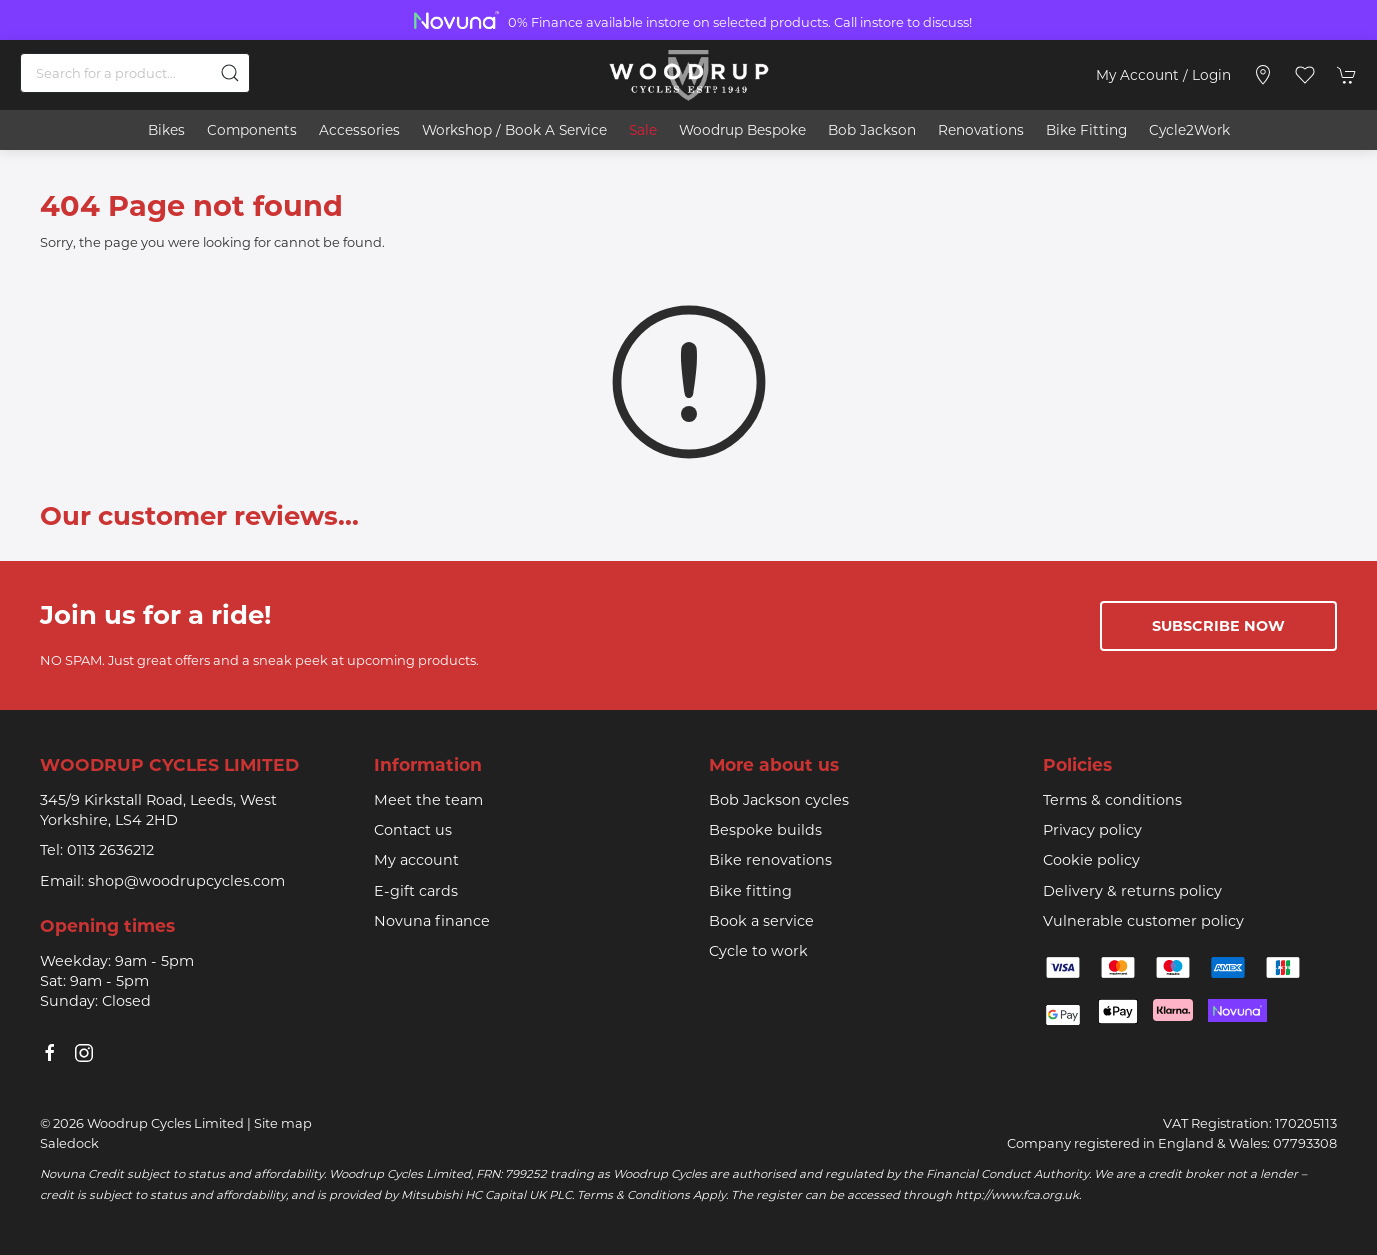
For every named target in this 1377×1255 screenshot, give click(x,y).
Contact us (413, 830)
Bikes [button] (166, 130)
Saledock (69, 1143)
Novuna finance (432, 921)
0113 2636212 (110, 850)
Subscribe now (1218, 626)
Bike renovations (770, 860)
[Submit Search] (230, 73)
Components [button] (252, 130)
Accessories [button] (359, 130)
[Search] (135, 73)
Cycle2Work (1189, 130)
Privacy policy (1092, 830)
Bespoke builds (765, 830)
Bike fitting (750, 891)
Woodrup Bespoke (742, 130)
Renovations (981, 130)
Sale (643, 130)
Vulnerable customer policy (1143, 921)
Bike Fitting (1086, 130)
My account (416, 860)
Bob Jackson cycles (779, 800)
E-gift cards (416, 891)
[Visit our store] (1263, 75)
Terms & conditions (1112, 800)
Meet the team (428, 800)
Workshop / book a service (514, 130)
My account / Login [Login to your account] (1163, 75)
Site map (283, 1123)
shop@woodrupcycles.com (186, 881)
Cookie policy (1091, 860)
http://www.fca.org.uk (1017, 1195)
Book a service (761, 921)
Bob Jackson (872, 130)
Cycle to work (758, 951)
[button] (1305, 75)
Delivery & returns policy (1132, 891)
